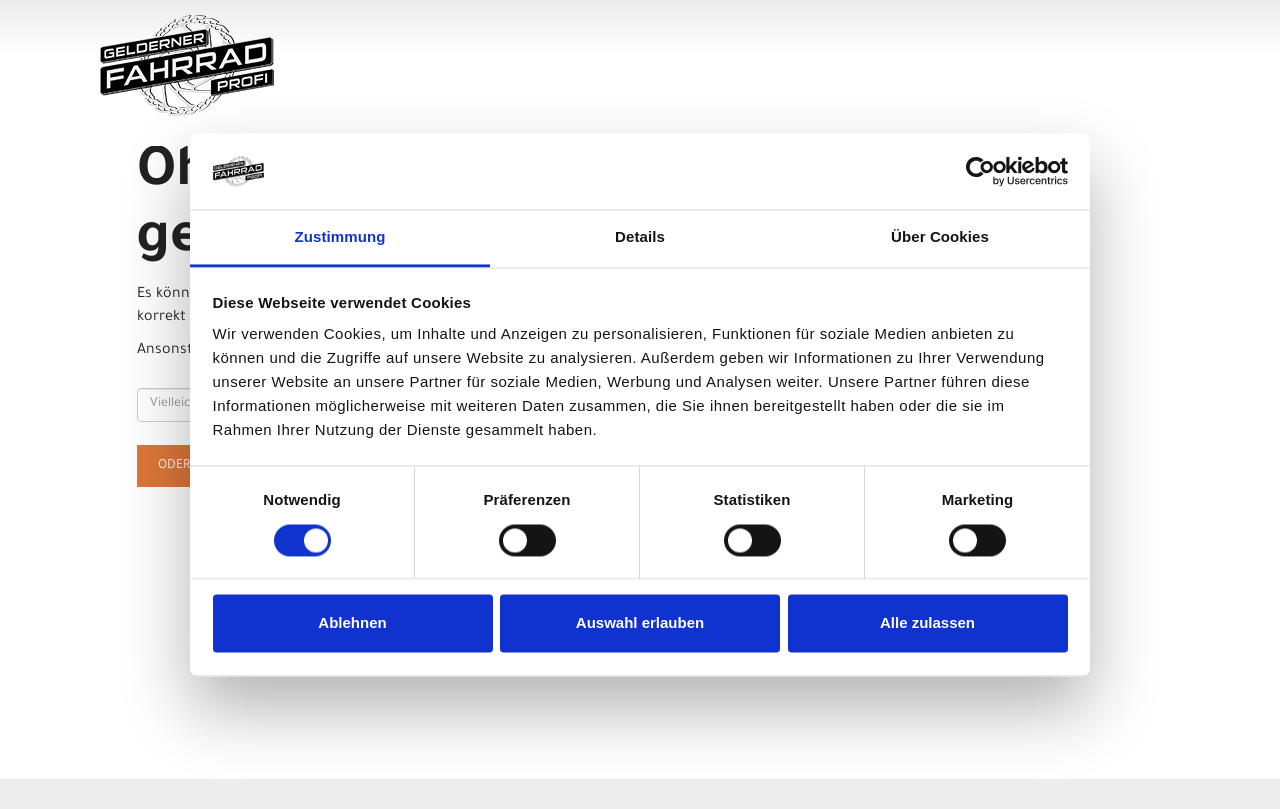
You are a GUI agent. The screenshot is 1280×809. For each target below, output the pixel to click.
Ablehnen (352, 623)
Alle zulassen (927, 623)
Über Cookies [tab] (940, 237)
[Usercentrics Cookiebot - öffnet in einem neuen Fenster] (980, 171)
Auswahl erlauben (640, 623)
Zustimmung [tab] (340, 237)
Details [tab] (640, 237)
